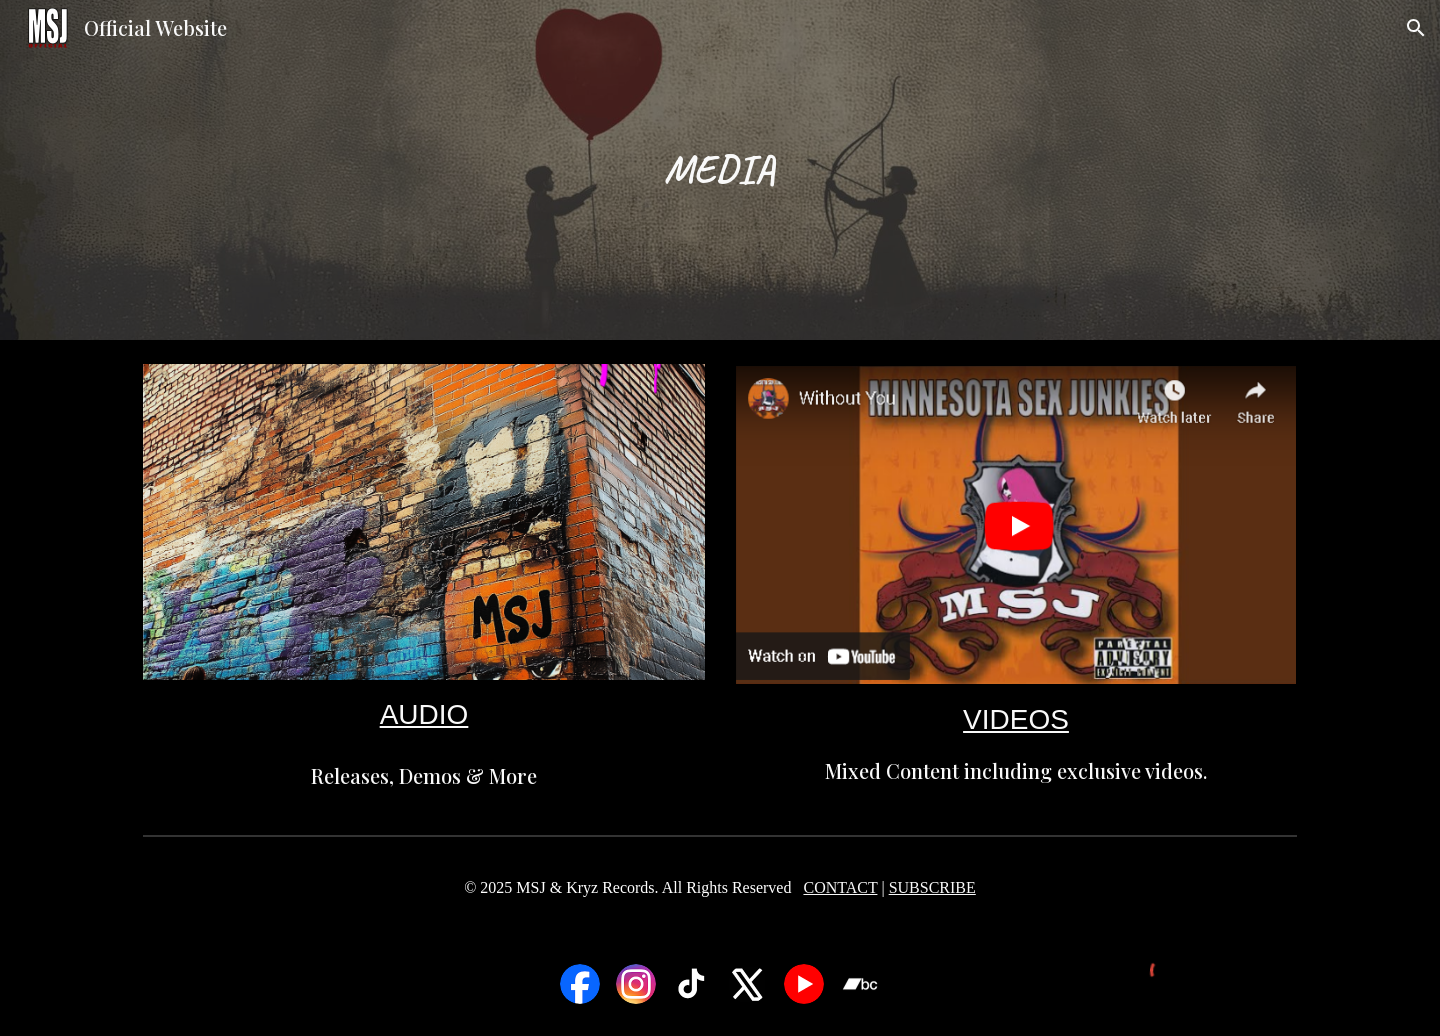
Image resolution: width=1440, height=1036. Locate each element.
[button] (1416, 28)
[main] (720, 169)
